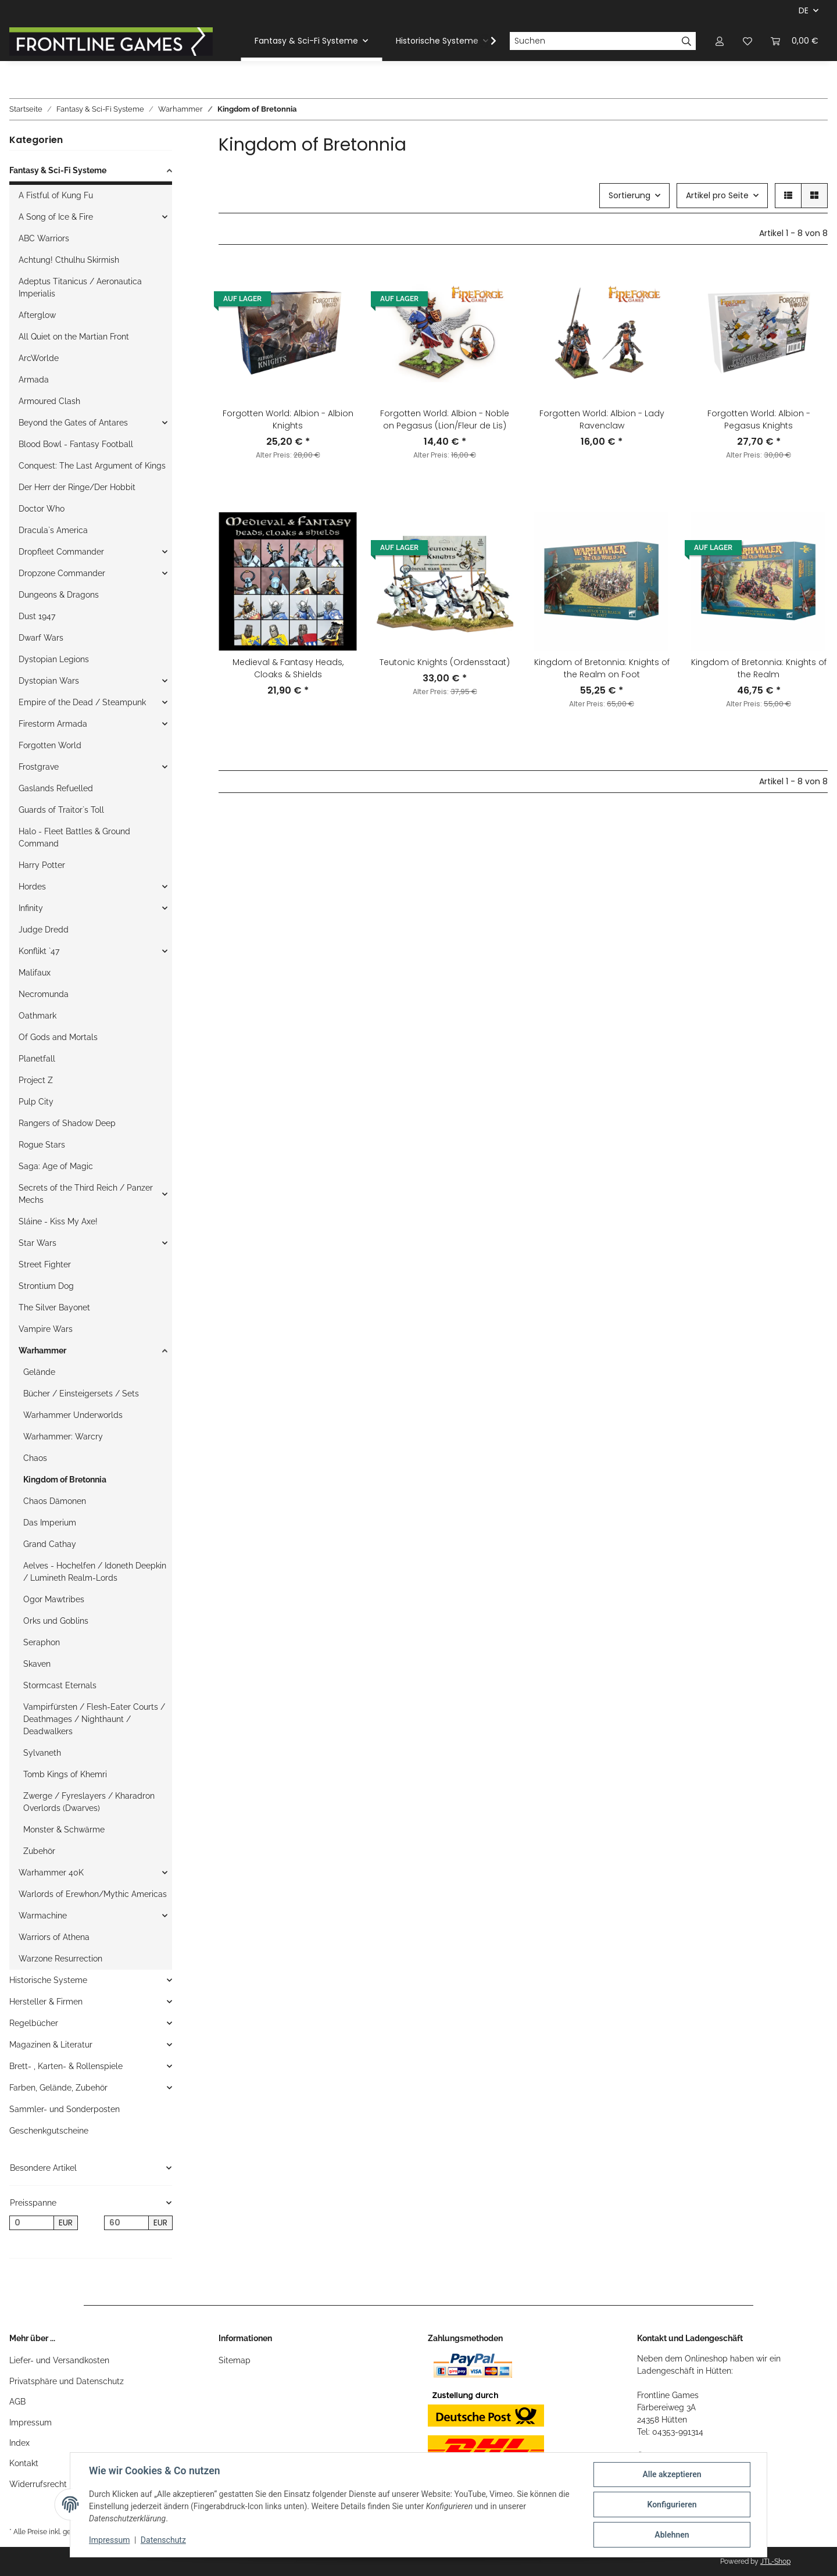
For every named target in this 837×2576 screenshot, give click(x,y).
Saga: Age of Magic (56, 1166)
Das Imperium (49, 1522)
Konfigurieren (671, 2504)
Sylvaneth (42, 1752)
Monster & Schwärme (64, 1829)
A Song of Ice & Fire (56, 216)
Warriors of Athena (54, 1937)
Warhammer (42, 1350)
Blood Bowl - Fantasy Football (76, 444)
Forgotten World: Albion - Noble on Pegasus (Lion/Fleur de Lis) (444, 419)
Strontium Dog (46, 1286)
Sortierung (629, 195)
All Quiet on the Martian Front (74, 336)
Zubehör (39, 1851)
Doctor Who (42, 508)
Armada (34, 379)
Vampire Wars (46, 1329)
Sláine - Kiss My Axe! (58, 1221)
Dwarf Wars (41, 637)
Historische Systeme (48, 1980)
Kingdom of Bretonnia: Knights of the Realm (759, 668)
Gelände (39, 1372)
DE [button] (804, 10)
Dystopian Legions (54, 659)
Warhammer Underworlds (73, 1415)
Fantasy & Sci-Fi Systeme (57, 170)
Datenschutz (163, 2540)
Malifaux (35, 972)
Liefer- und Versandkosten (59, 2360)
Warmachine (43, 1915)
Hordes (32, 886)
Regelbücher (33, 2023)
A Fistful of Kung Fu (56, 195)
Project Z (36, 1080)
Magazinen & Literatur (50, 2044)
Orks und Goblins (55, 1620)
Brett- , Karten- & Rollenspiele (66, 2066)
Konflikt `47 (39, 951)
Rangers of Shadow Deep (67, 1123)
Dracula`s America (53, 530)
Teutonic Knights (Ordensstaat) (445, 662)
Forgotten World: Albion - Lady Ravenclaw (601, 419)
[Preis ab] (31, 2223)
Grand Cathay (49, 1544)
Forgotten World (50, 745)
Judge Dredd (44, 929)
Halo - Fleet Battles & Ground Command (74, 837)
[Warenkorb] (794, 41)
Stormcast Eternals (59, 1685)
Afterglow (37, 315)
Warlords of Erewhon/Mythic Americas (93, 1894)
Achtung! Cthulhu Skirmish (69, 260)
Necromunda (44, 994)
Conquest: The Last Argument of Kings (92, 465)
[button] (720, 41)
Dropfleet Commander (61, 551)
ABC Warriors (44, 238)
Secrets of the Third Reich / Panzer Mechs (86, 1194)
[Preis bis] (126, 2223)
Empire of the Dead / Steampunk (82, 702)
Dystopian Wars (49, 680)
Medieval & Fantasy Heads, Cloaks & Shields (288, 668)
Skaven (37, 1663)
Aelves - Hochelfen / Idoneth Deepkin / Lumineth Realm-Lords (94, 1571)
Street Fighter (45, 1264)
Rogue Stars (42, 1144)
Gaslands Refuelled (56, 788)
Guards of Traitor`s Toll (61, 809)
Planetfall (37, 1058)
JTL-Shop (775, 2561)
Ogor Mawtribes (53, 1599)
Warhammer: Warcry (63, 1436)
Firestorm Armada (53, 723)
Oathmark (37, 1015)
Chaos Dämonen (54, 1501)
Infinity (31, 908)
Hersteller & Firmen (46, 2001)
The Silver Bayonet (54, 1307)
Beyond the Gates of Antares (73, 422)
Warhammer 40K (51, 1872)
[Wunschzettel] (747, 41)
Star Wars (37, 1243)
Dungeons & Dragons (59, 594)
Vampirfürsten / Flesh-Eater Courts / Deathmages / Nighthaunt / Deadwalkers (94, 1719)
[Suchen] (593, 41)
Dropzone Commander (62, 573)
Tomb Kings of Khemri (65, 1774)
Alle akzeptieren (671, 2474)
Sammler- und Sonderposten (64, 2109)
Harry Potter (42, 865)
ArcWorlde (39, 358)
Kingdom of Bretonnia (64, 1479)
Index (19, 2443)
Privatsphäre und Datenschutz (66, 2381)
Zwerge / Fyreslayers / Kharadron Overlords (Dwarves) (89, 1802)
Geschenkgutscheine (48, 2130)
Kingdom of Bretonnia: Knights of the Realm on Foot (602, 668)
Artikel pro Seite (717, 195)
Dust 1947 (37, 616)
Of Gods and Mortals (58, 1037)
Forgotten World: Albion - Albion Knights (288, 419)
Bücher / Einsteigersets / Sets (81, 1393)
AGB (17, 2401)
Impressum (30, 2422)
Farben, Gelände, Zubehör (58, 2087)
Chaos (35, 1458)
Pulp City (36, 1101)
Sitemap (235, 2360)
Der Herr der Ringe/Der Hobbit (77, 487)
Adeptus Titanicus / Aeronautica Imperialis (80, 287)
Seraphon (41, 1642)
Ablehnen (671, 2534)
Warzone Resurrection (60, 1958)
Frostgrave (39, 766)
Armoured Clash (49, 401)
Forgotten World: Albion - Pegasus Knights (758, 419)
